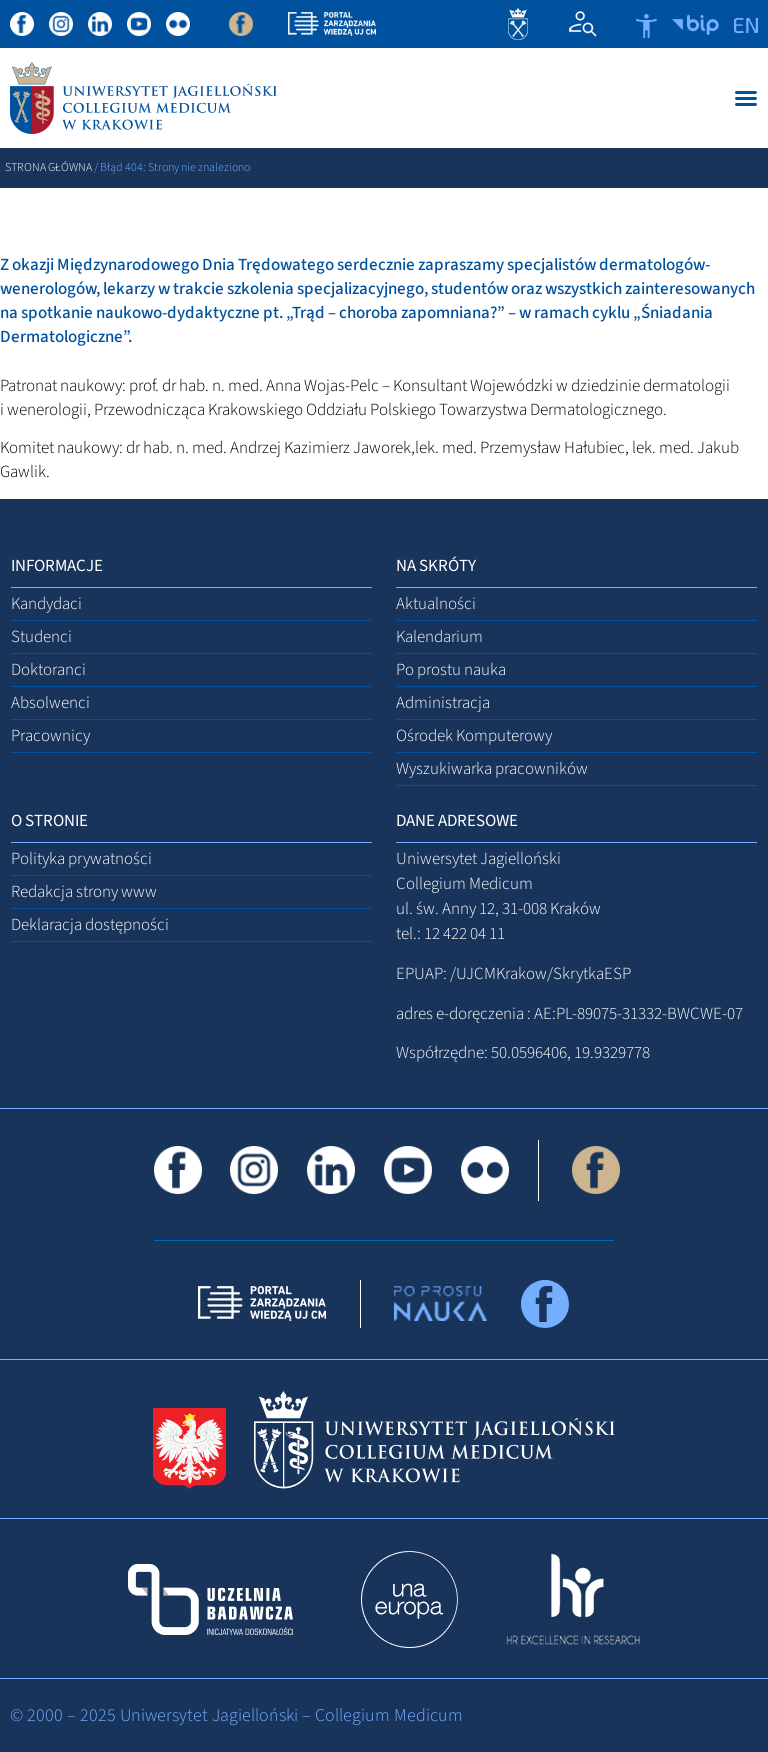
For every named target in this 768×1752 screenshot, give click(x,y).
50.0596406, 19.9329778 (570, 1053)
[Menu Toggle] (746, 98)
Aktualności (436, 604)
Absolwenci (50, 703)
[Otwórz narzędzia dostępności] (646, 26)
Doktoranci (48, 670)
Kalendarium (439, 637)
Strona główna (48, 167)
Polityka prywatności (81, 859)
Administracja (443, 703)
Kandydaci (46, 604)
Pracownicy (50, 736)
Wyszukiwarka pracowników (492, 769)
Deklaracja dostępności (90, 925)
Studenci (41, 637)
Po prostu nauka (451, 670)
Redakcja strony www (84, 892)
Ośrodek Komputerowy (474, 736)
